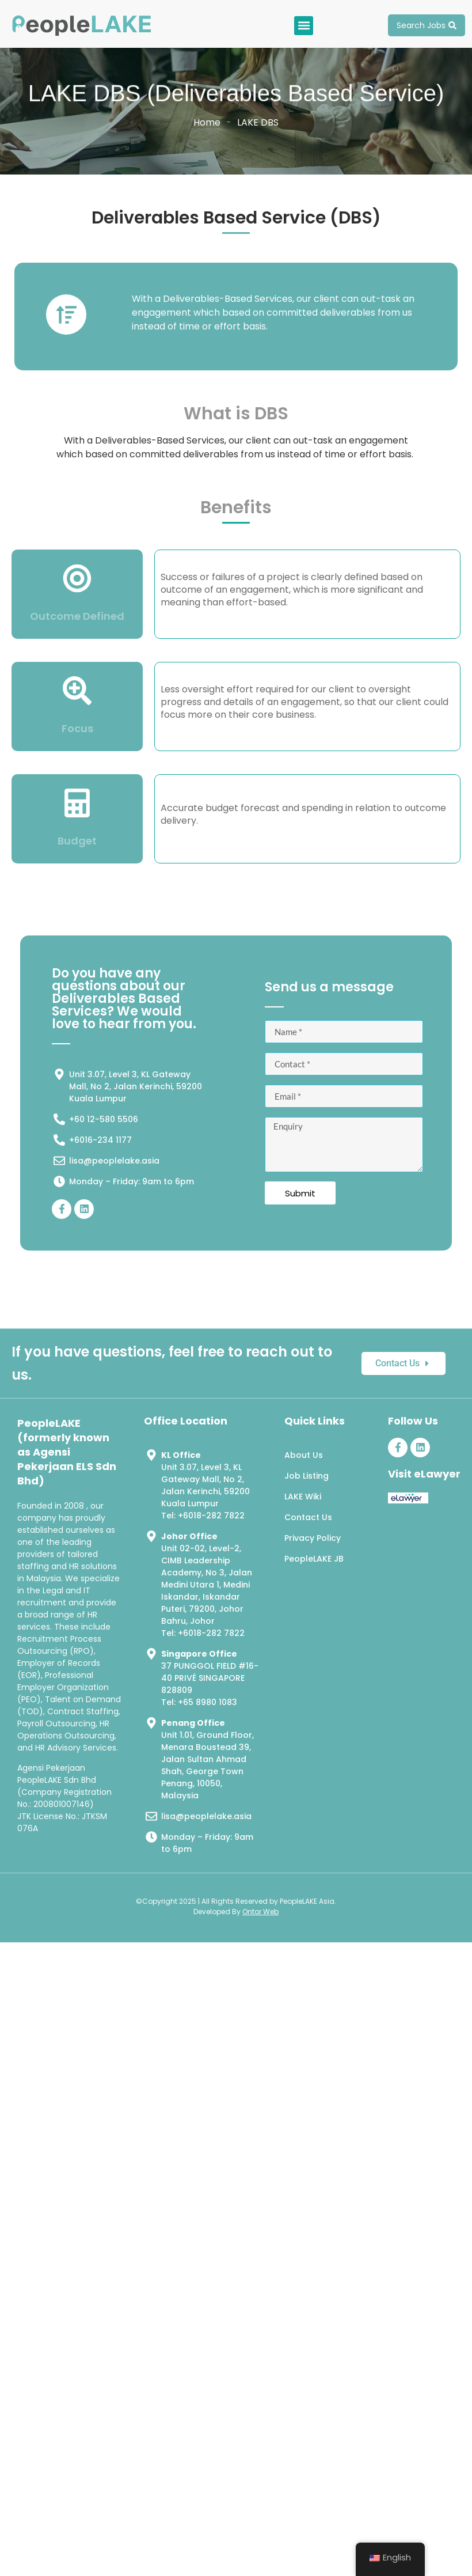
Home (206, 122)
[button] (303, 25)
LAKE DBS (258, 122)
